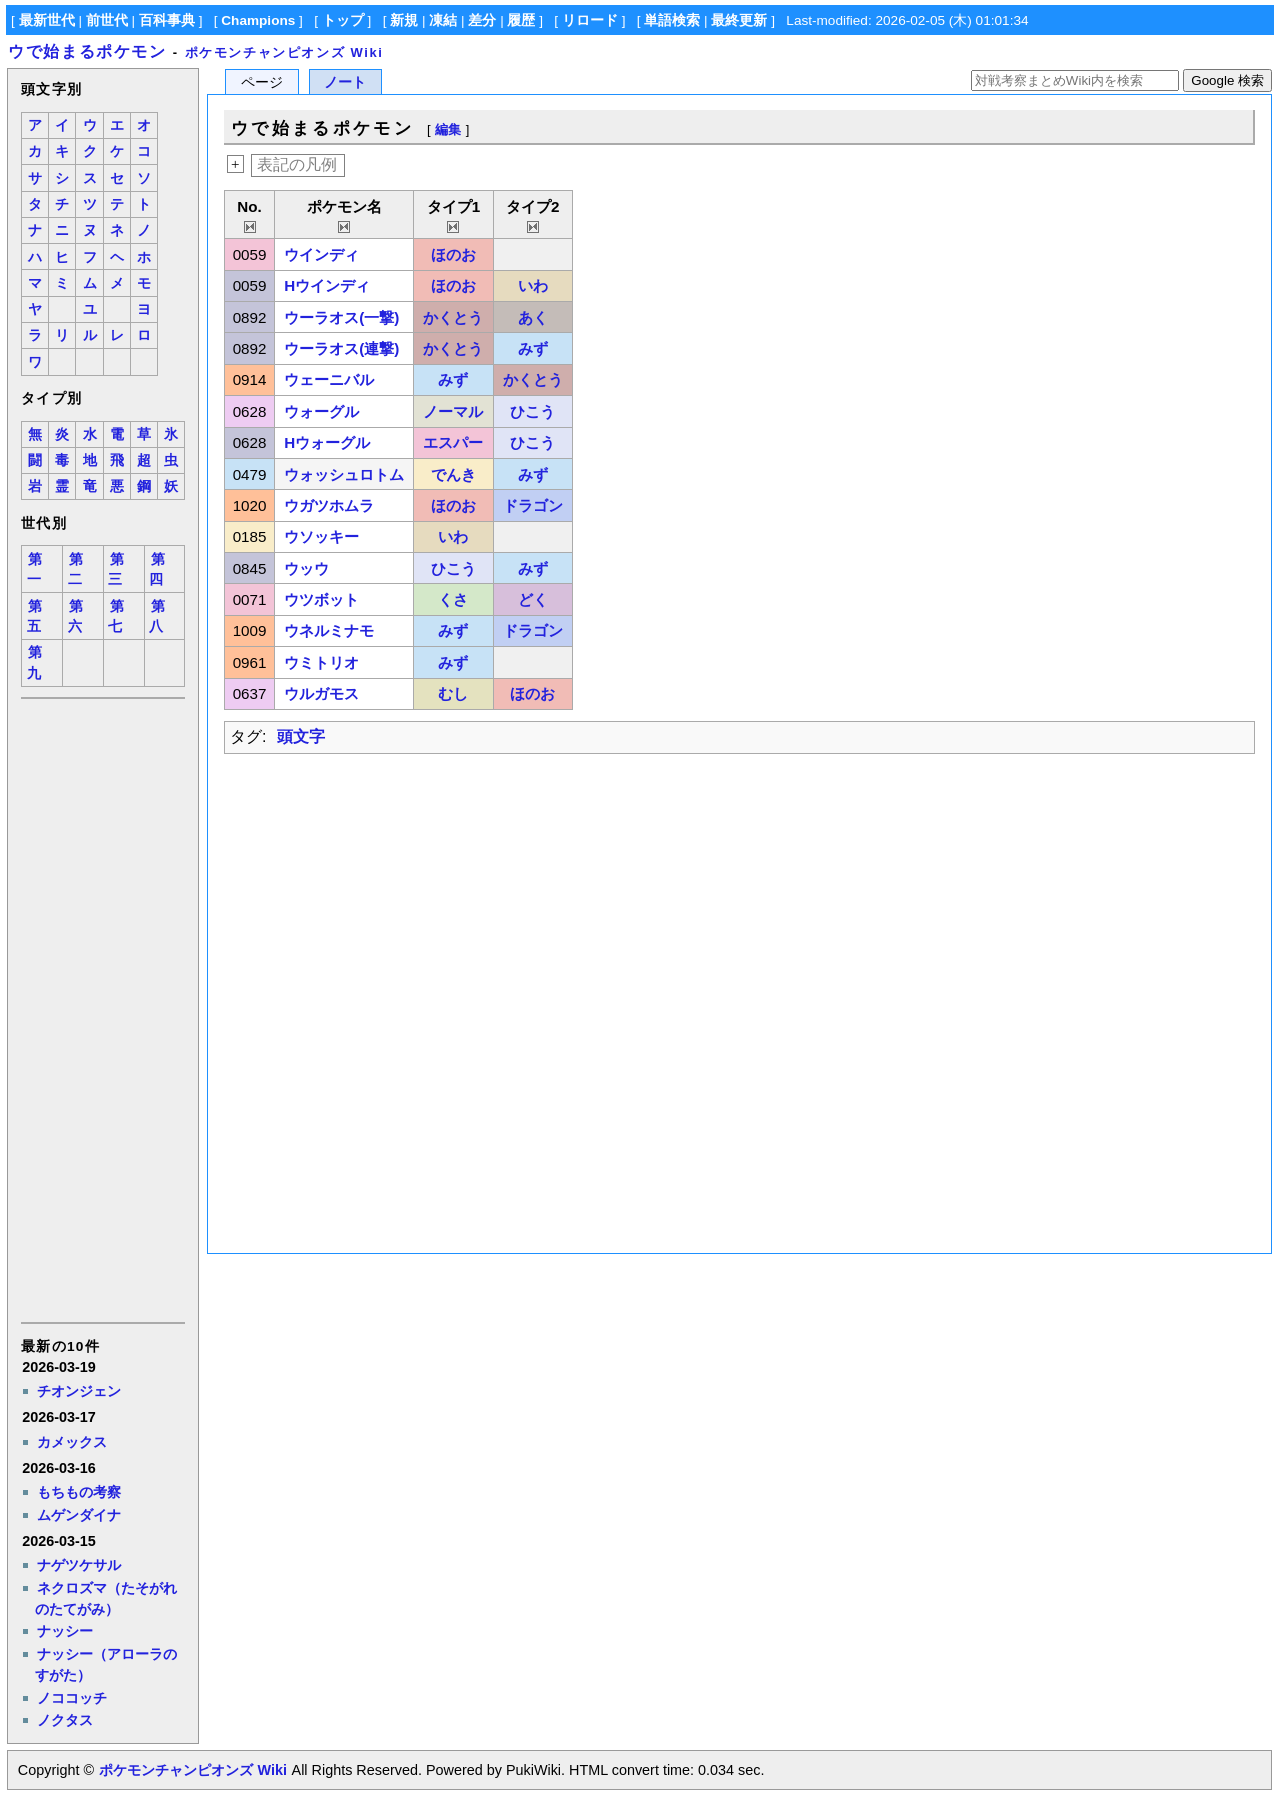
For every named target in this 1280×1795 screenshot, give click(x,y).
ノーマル (453, 411)
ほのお (453, 254)
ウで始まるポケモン (87, 51)
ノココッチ (72, 1698)
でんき (453, 474)
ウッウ (306, 568)
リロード (590, 20)
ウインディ (321, 254)
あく (533, 317)
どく (533, 599)
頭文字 (301, 736)
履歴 (521, 20)
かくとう (453, 317)
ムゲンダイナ (79, 1515)
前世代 (107, 20)
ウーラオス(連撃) (341, 348)
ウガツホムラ (329, 505)
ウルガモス (321, 693)
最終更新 (739, 20)
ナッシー (65, 1631)
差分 (482, 20)
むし (453, 693)
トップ (343, 20)
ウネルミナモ (329, 630)
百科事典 (167, 20)
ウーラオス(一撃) (341, 317)
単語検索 (672, 20)
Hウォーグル (327, 442)
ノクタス (65, 1720)
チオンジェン (79, 1391)
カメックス (72, 1442)
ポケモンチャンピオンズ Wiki (284, 52)
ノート (345, 82)
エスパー (453, 442)
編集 (448, 129)
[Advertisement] (102, 1009)
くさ (453, 599)
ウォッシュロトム (344, 474)
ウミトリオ (321, 662)
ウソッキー (321, 536)
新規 (404, 20)
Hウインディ (327, 285)
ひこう (532, 411)
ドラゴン (533, 505)
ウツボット (321, 599)
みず (533, 348)
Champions (258, 20)
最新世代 (47, 20)
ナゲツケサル (79, 1565)
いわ (533, 285)
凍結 (443, 20)
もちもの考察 (79, 1492)
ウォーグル (321, 411)
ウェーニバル (329, 379)
